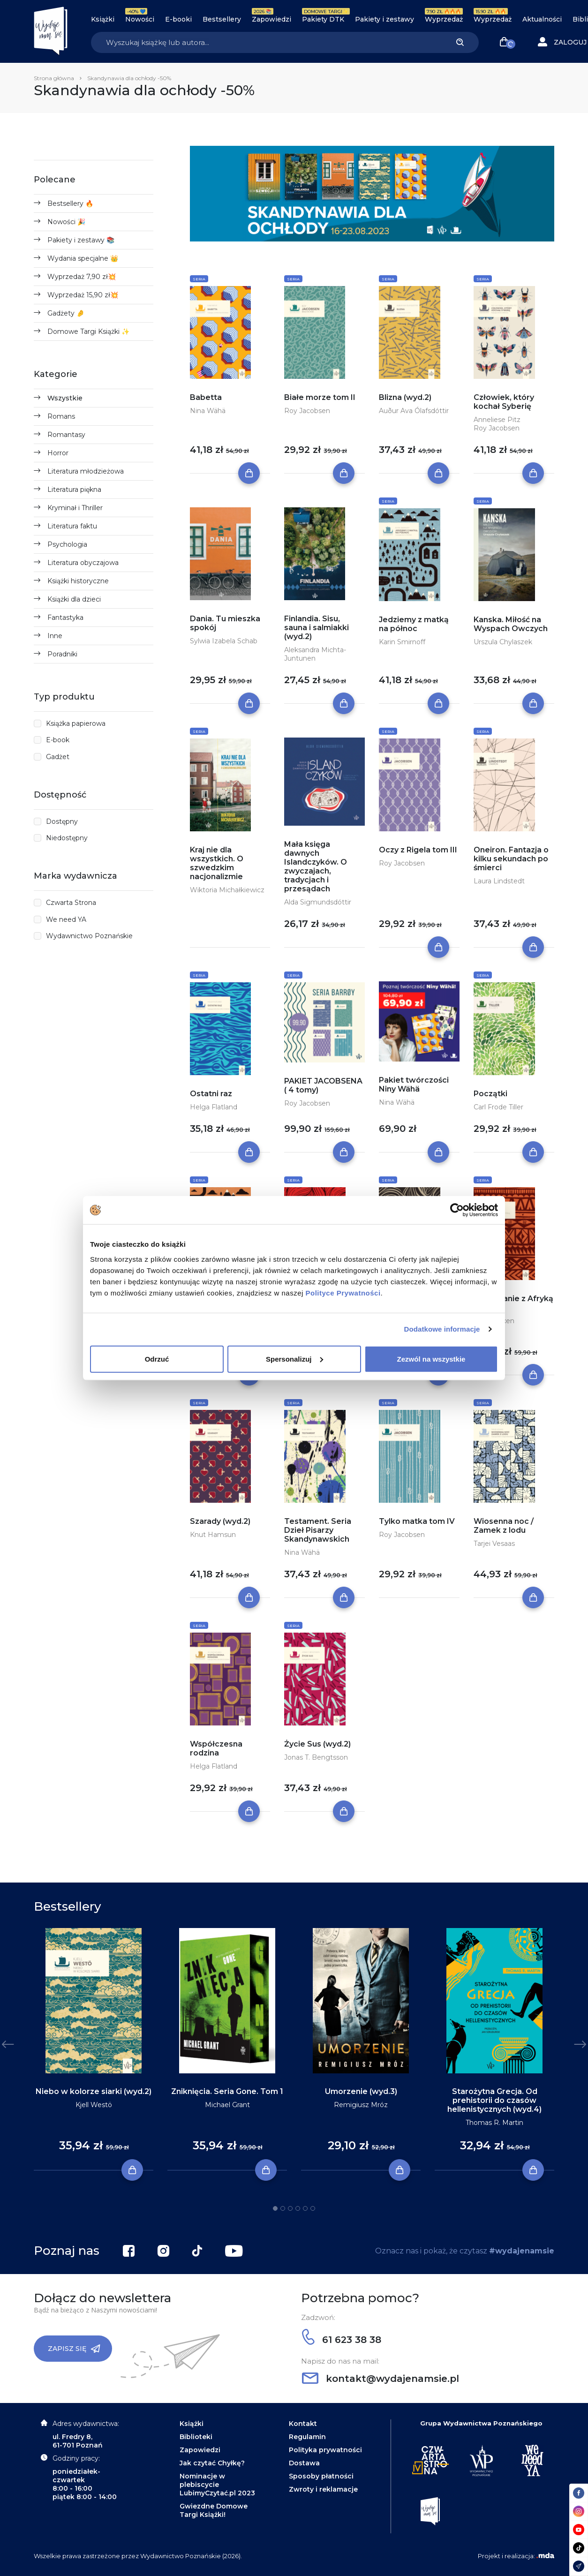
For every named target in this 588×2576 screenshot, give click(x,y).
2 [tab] (282, 2208)
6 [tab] (312, 2208)
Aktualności (542, 19)
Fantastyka (65, 617)
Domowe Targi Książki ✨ (88, 331)
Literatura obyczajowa (83, 562)
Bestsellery (222, 19)
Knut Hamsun (213, 1534)
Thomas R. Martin (494, 2122)
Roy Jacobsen (307, 411)
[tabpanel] (93, 2049)
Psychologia (67, 544)
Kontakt (303, 2423)
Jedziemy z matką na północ (414, 624)
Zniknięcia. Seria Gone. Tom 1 (227, 2091)
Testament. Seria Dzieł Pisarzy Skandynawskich (317, 1530)
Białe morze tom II (319, 397)
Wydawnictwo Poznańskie (89, 936)
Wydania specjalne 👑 (82, 258)
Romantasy (66, 434)
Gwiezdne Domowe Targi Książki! (214, 2510)
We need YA (66, 919)
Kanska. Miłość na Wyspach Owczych (511, 624)
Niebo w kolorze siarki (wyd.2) (93, 2091)
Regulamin (307, 2437)
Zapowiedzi (271, 19)
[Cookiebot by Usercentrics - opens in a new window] (457, 1210)
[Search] (266, 42)
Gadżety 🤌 (65, 313)
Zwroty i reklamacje (323, 2489)
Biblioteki (196, 2437)
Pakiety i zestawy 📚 (80, 240)
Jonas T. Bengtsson (316, 1757)
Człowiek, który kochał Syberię (504, 402)
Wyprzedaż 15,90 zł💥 (82, 295)
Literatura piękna (74, 489)
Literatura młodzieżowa (85, 471)
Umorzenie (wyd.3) (361, 2091)
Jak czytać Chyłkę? (212, 2463)
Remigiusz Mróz (361, 2105)
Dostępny (62, 821)
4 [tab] (297, 2208)
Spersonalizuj (294, 1359)
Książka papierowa (76, 723)
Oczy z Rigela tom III (418, 849)
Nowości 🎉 (66, 222)
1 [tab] (275, 2208)
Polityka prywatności (325, 2450)
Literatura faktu (72, 526)
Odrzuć (157, 1359)
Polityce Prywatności (343, 1292)
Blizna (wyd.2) (405, 397)
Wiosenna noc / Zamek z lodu (504, 1526)
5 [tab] (305, 2208)
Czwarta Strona (71, 902)
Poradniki (62, 654)
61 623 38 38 (341, 2339)
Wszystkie (65, 398)
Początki (490, 1093)
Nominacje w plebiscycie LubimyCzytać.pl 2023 (217, 2484)
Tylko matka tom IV (417, 1521)
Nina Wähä (208, 411)
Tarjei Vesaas (494, 1543)
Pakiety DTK (323, 19)
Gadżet (57, 757)
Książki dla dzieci (74, 599)
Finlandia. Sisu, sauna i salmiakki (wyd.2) (316, 627)
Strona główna (54, 78)
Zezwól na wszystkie (431, 1359)
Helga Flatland (213, 1107)
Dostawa (304, 2463)
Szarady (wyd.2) (220, 1521)
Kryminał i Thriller (75, 508)
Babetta (206, 397)
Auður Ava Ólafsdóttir (414, 411)
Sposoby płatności (321, 2476)
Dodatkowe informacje (442, 1329)
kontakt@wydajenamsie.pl (380, 2378)
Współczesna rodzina (216, 1748)
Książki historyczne (78, 581)
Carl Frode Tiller (498, 1107)
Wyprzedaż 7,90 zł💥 (81, 276)
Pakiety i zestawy (384, 19)
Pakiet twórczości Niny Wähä (414, 1084)
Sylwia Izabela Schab (223, 641)
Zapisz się (74, 2348)
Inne (54, 636)
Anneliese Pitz (497, 419)
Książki (102, 19)
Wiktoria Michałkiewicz (227, 890)
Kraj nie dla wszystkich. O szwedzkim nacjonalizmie (216, 863)
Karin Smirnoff (402, 642)
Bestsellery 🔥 (70, 203)
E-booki (178, 19)
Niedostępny (67, 838)
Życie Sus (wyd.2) (317, 1744)
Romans (61, 416)
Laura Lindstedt (499, 881)
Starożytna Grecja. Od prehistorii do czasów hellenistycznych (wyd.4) (494, 2100)
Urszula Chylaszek (503, 642)
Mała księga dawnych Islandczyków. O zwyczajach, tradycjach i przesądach (315, 866)
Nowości (139, 19)
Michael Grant (227, 2105)
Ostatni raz (211, 1093)
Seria (199, 279)
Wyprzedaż (444, 19)
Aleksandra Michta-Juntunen (315, 654)
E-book (57, 740)
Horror (57, 453)
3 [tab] (290, 2208)
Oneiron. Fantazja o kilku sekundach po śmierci (511, 858)
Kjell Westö (93, 2105)
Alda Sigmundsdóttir (317, 902)
